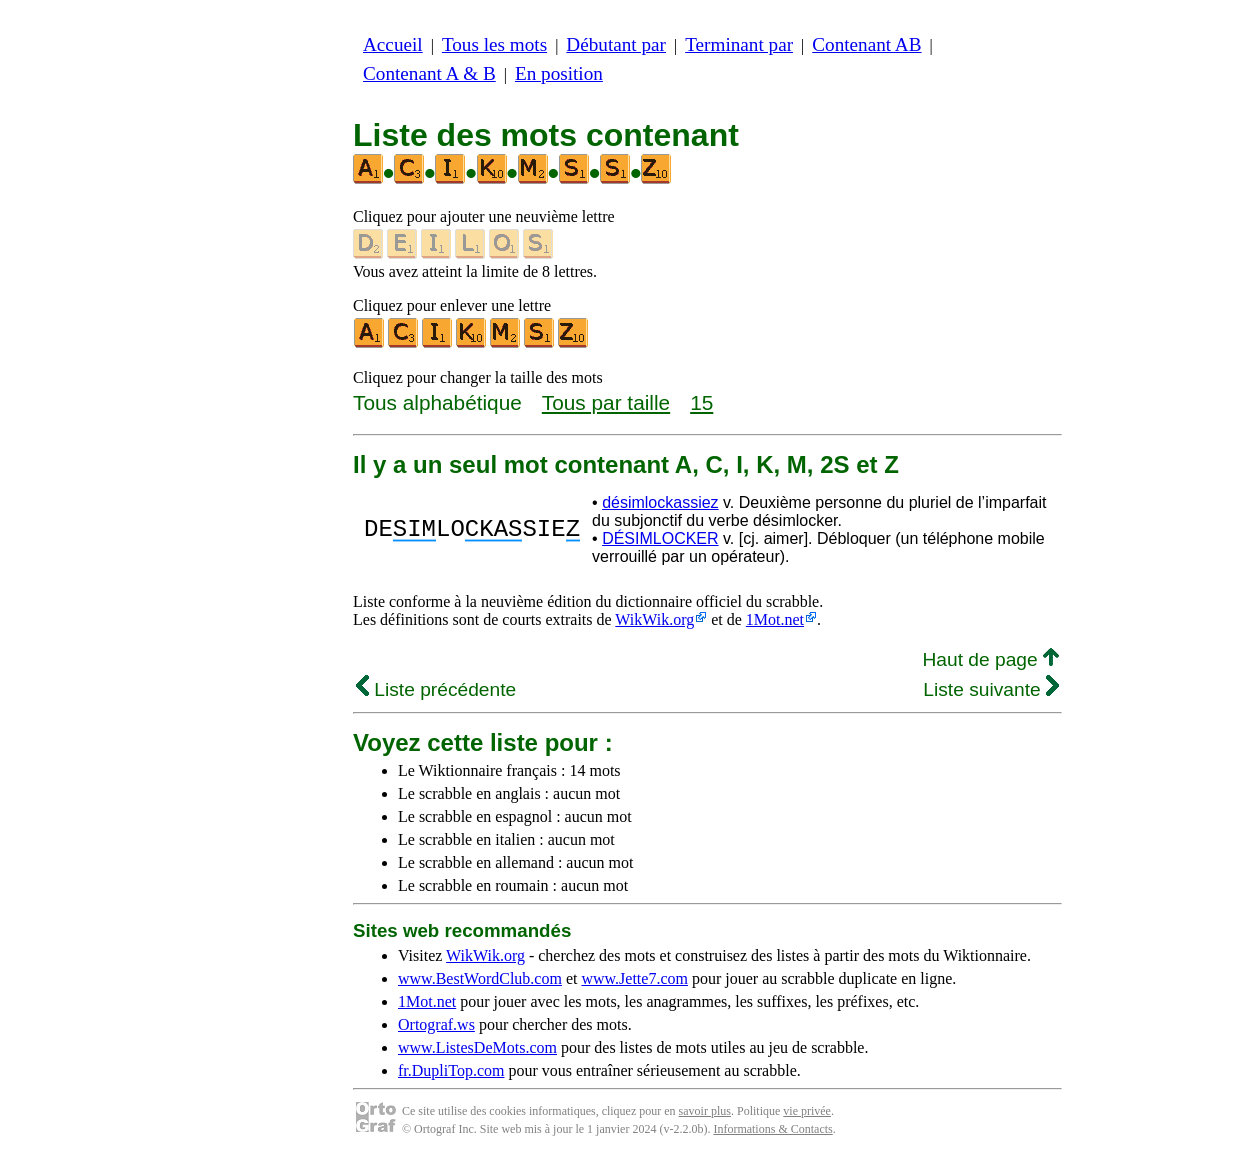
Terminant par (739, 44)
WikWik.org (654, 619)
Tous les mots (494, 44)
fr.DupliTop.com (451, 1070)
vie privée (807, 1111)
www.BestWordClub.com (480, 978)
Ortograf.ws (436, 1024)
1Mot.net (775, 619)
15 (701, 402)
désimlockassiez (660, 502)
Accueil (393, 44)
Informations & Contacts (772, 1129)
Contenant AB (866, 44)
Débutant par (616, 44)
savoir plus (705, 1111)
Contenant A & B (429, 73)
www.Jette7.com (634, 978)
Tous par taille (606, 402)
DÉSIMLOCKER (660, 538)
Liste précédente (436, 689)
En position (559, 73)
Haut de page (990, 659)
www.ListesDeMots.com (477, 1047)
